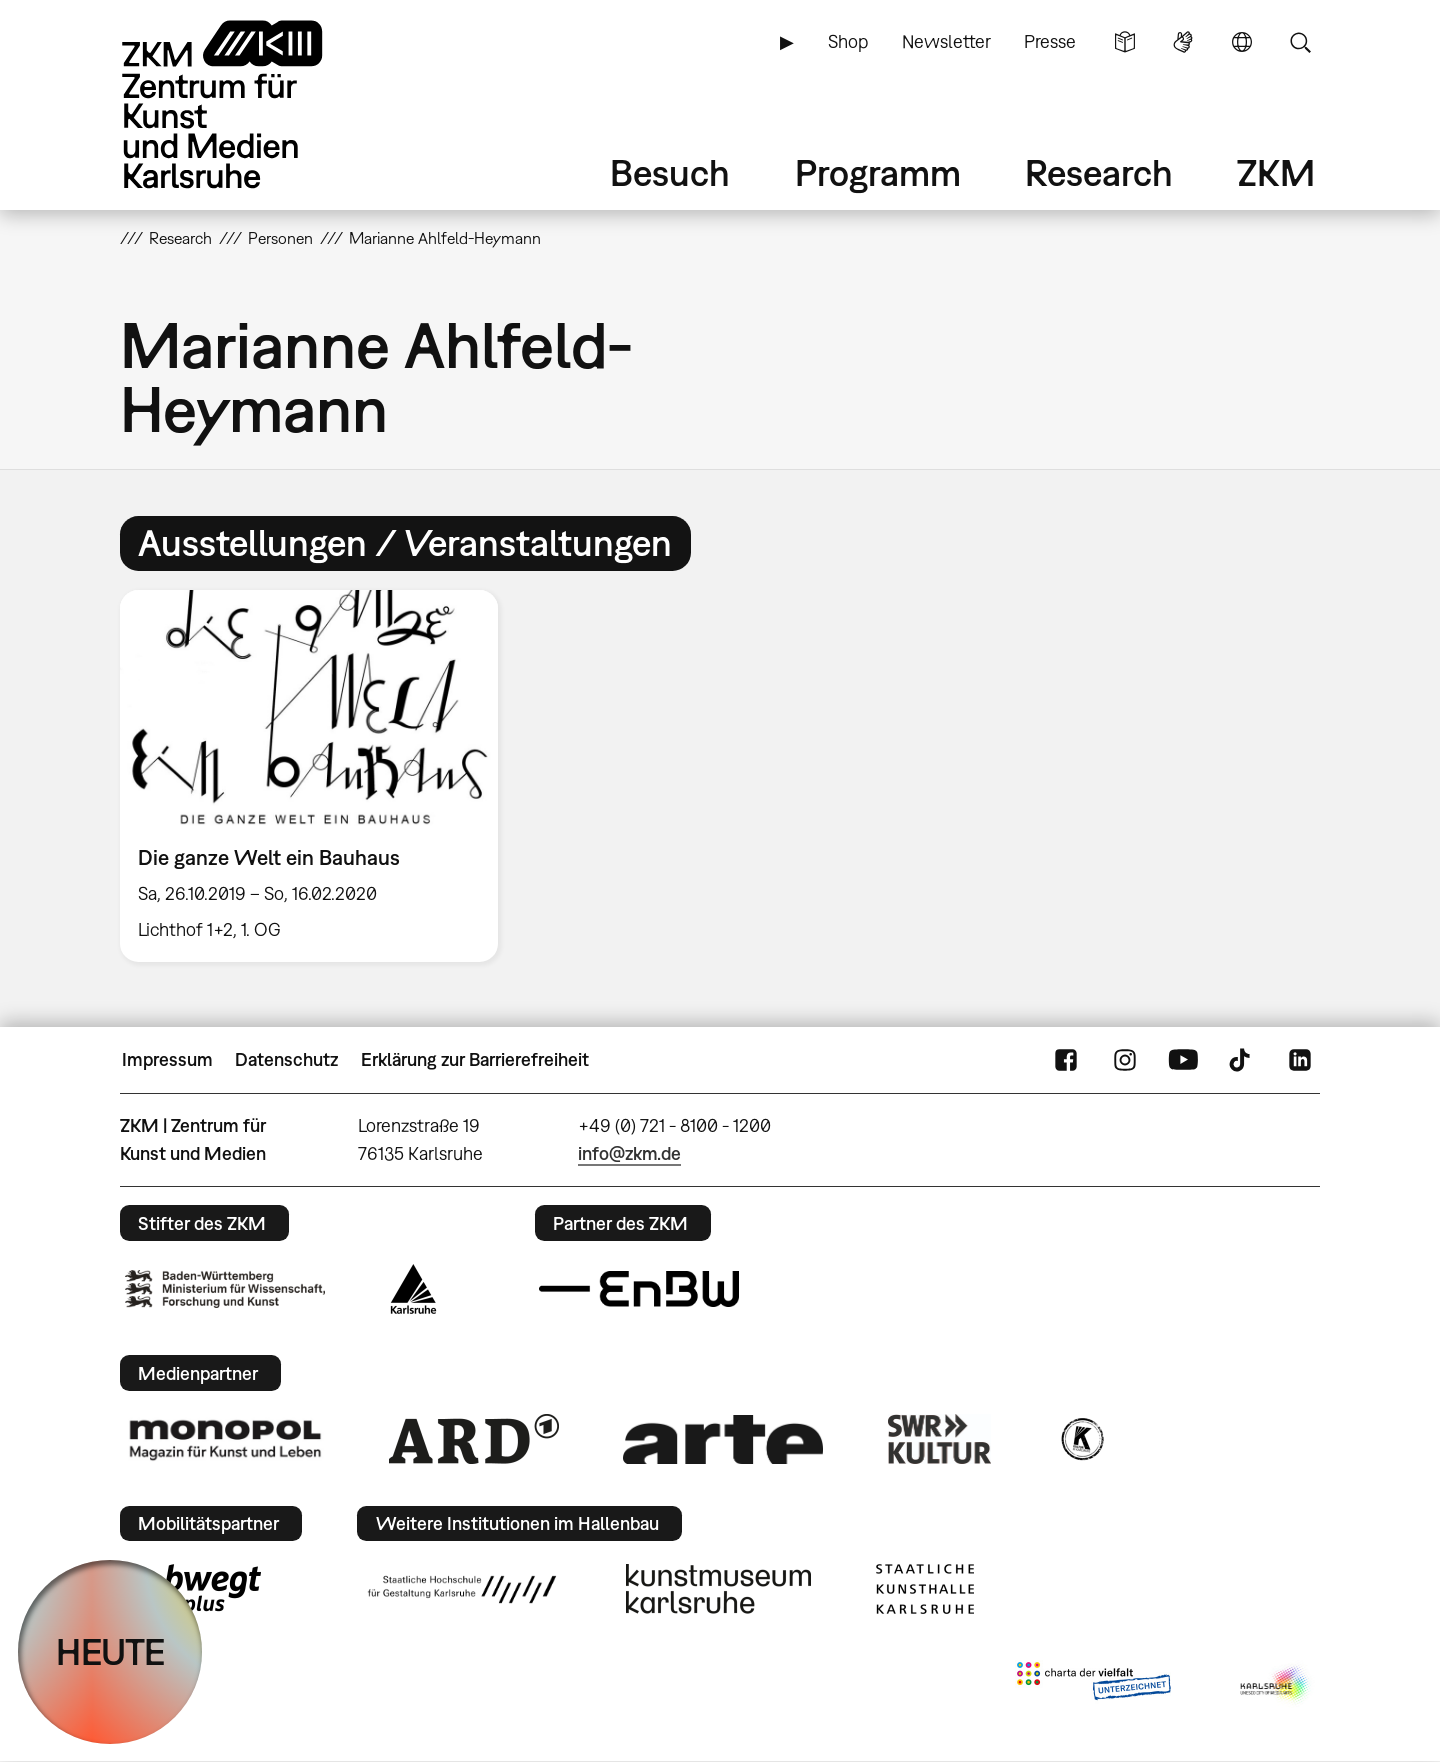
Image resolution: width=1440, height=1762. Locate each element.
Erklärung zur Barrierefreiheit (475, 1059)
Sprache (1242, 42)
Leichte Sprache (1125, 42)
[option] (318, 776)
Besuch (670, 172)
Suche (1300, 42)
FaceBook (1066, 1060)
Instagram (1125, 1060)
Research (1099, 172)
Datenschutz (286, 1059)
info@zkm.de (629, 1153)
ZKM (1276, 172)
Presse (1050, 41)
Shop (848, 41)
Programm (878, 172)
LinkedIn (1300, 1060)
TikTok (1242, 1060)
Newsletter (946, 41)
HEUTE (110, 1651)
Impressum (167, 1059)
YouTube (1183, 1060)
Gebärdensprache (1183, 42)
